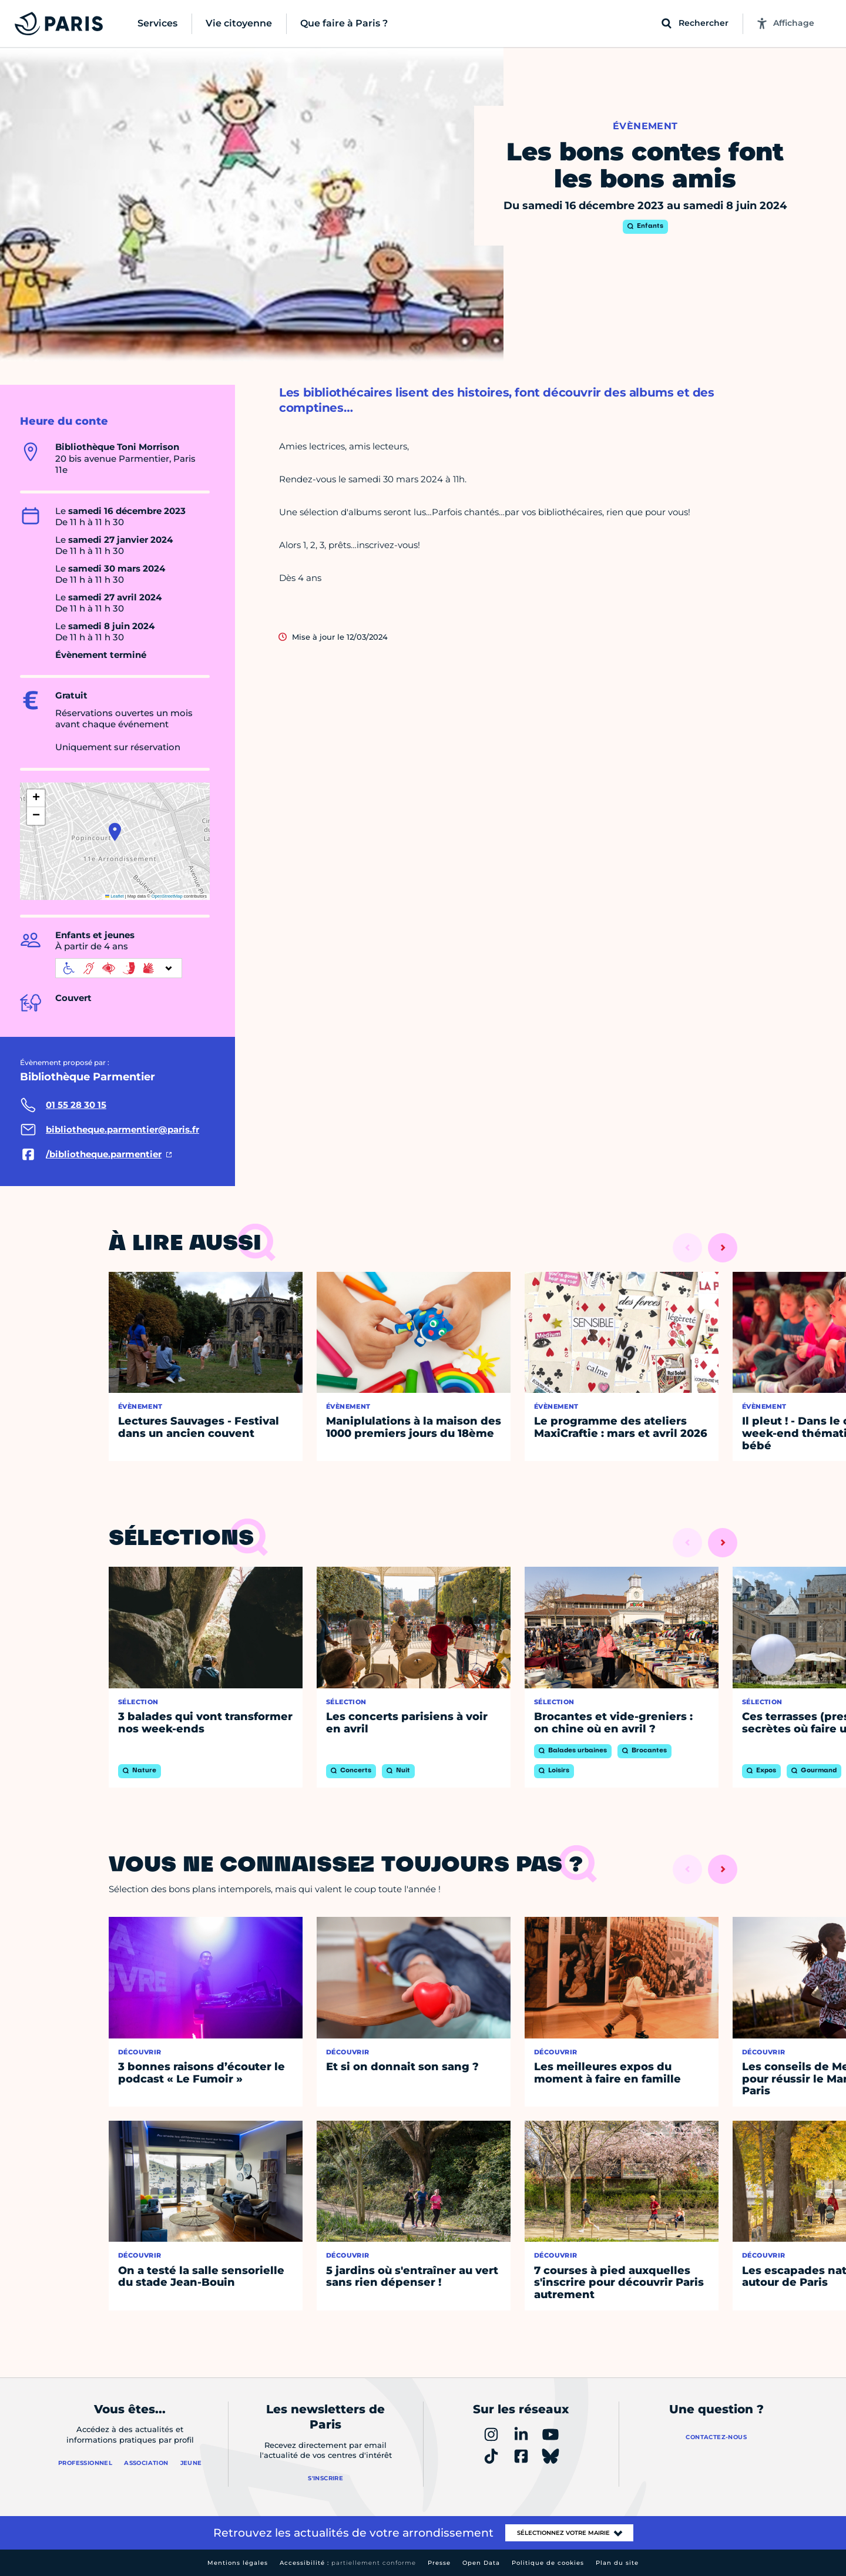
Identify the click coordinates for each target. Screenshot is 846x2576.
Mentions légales (237, 2563)
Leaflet (114, 896)
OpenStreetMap (167, 896)
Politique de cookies (548, 2563)
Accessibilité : (348, 2563)
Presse (439, 2563)
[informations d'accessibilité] (118, 968)
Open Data (481, 2563)
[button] (115, 831)
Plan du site (617, 2563)
